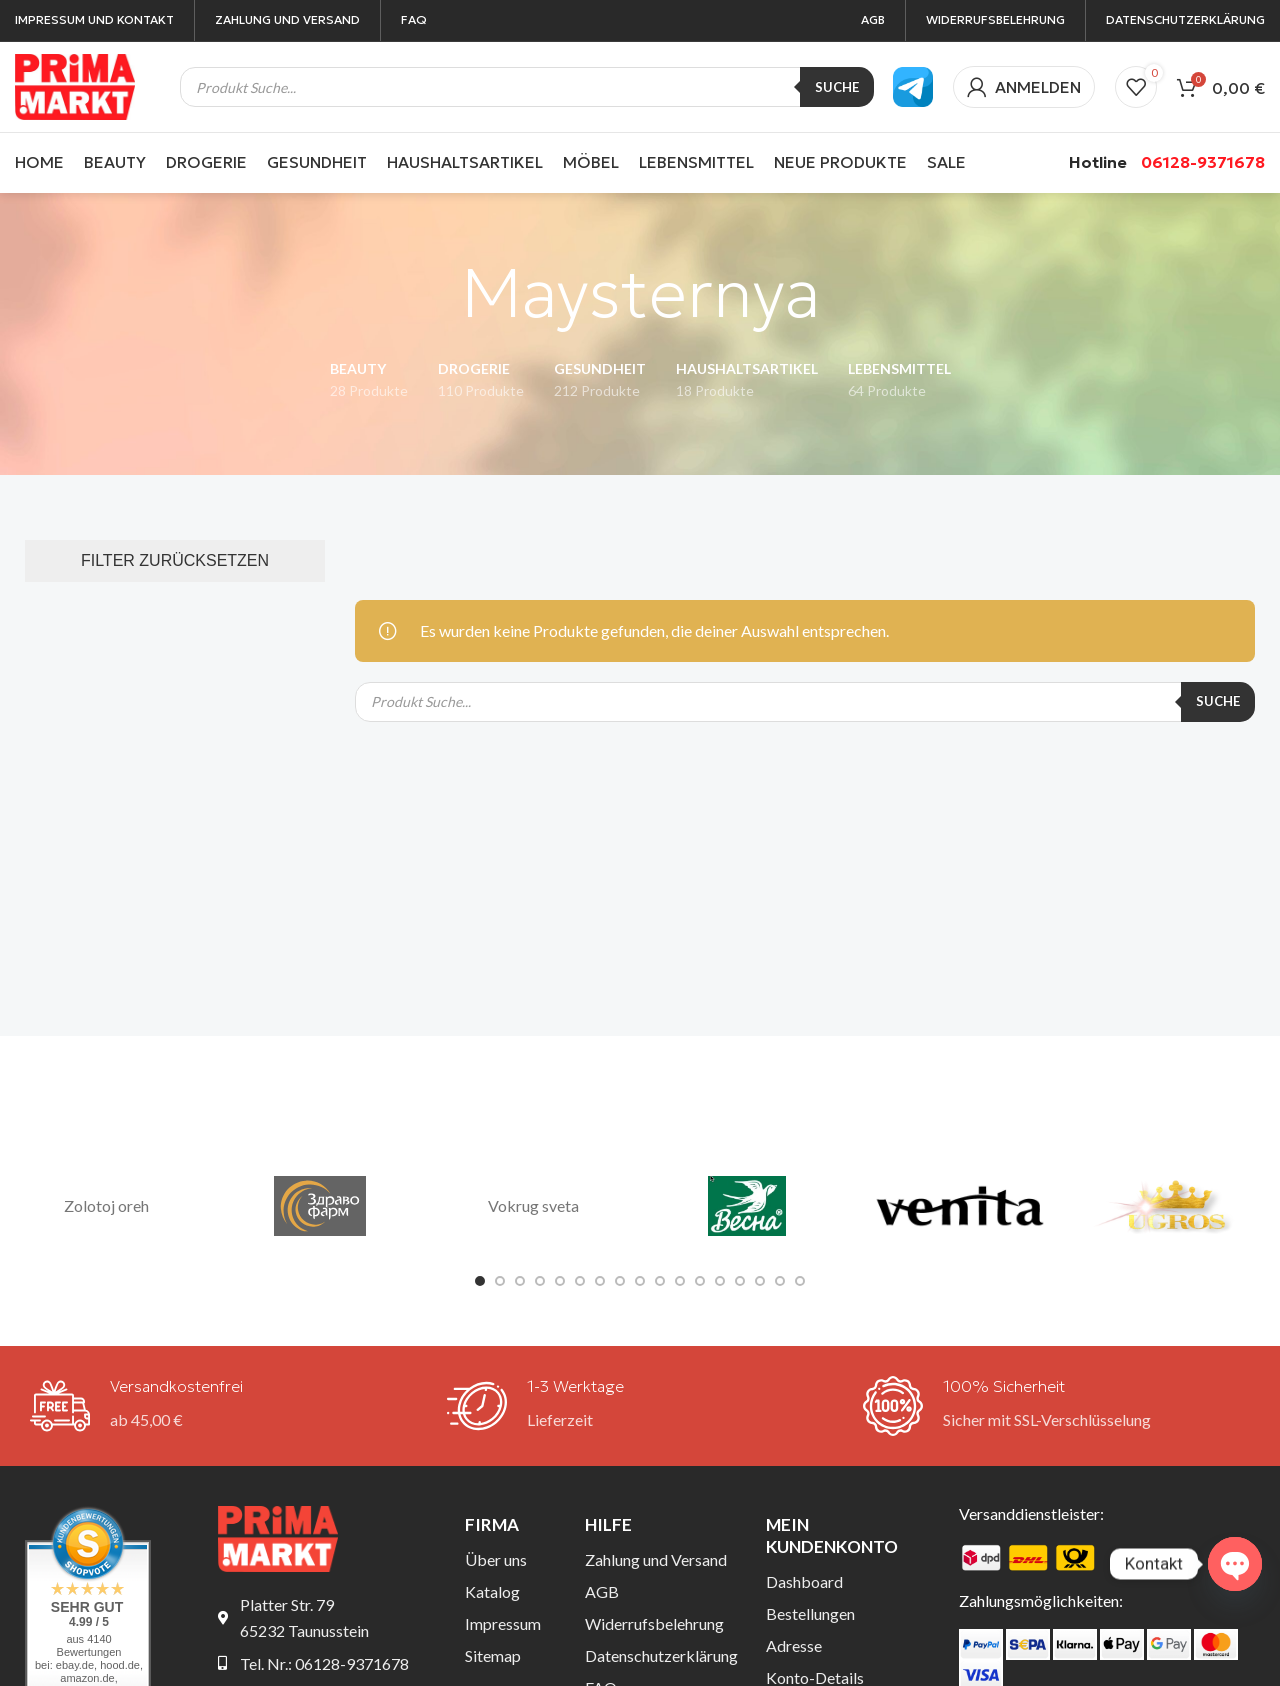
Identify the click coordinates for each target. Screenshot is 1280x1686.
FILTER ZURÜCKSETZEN (175, 560)
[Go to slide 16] (780, 1281)
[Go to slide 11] (680, 1281)
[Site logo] (75, 84)
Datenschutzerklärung (660, 1655)
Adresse (794, 1645)
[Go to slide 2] (500, 1281)
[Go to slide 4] (540, 1281)
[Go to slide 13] (720, 1281)
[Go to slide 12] (700, 1281)
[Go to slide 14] (740, 1281)
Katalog (492, 1591)
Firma (492, 1524)
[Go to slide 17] (800, 1281)
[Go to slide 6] (580, 1281)
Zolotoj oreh (106, 1205)
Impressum (503, 1623)
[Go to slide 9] (640, 1281)
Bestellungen (810, 1613)
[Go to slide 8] (620, 1281)
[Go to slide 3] (520, 1281)
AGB (602, 1591)
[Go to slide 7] (600, 1281)
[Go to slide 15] (760, 1281)
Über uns (496, 1559)
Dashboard (804, 1581)
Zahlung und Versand (656, 1559)
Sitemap (493, 1655)
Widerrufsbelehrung (654, 1623)
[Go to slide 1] (480, 1281)
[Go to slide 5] (560, 1281)
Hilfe (608, 1524)
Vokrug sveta (533, 1205)
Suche (837, 87)
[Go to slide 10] (660, 1281)
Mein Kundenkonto (832, 1535)
